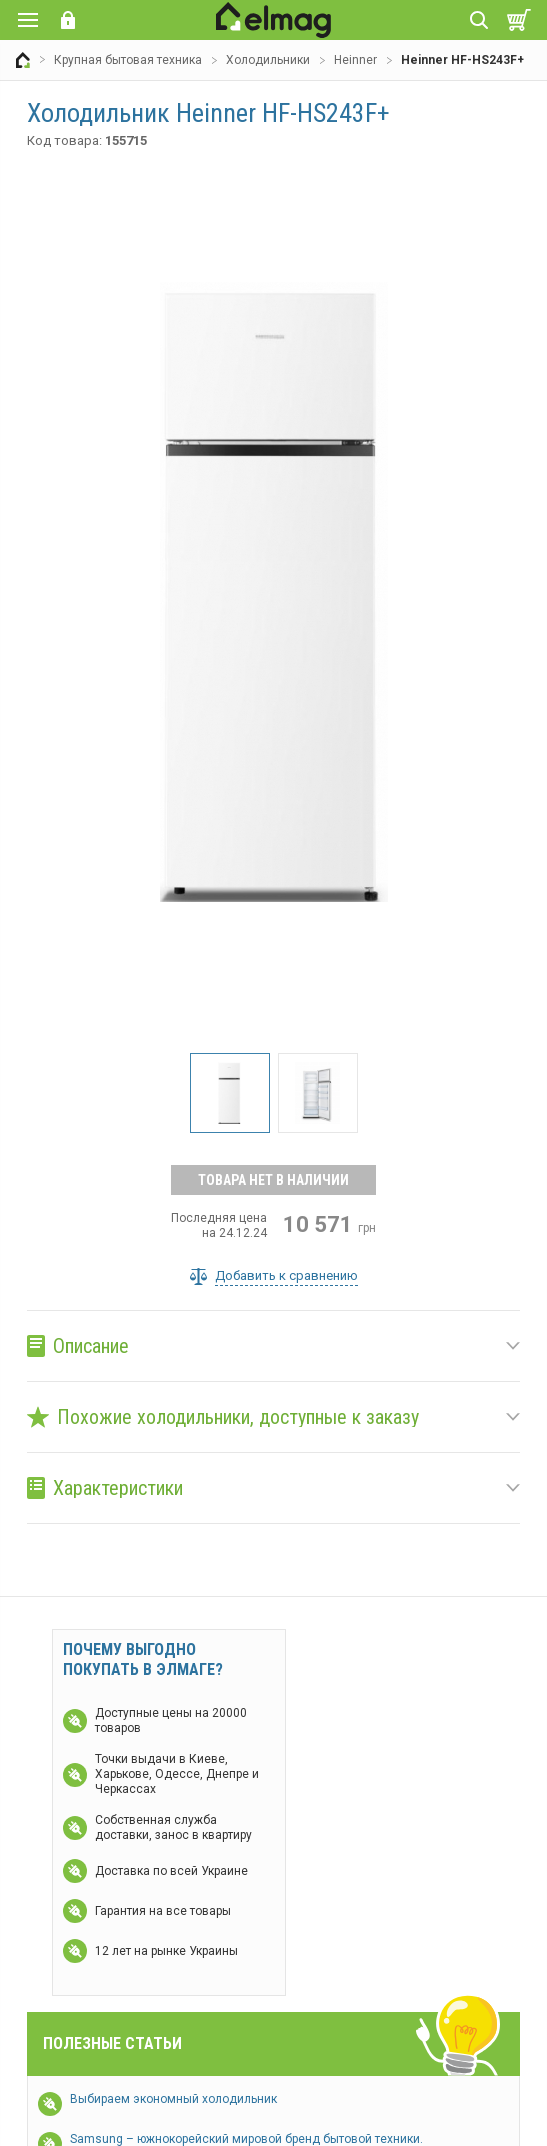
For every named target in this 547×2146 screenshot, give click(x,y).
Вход (68, 20)
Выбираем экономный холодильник (173, 2099)
